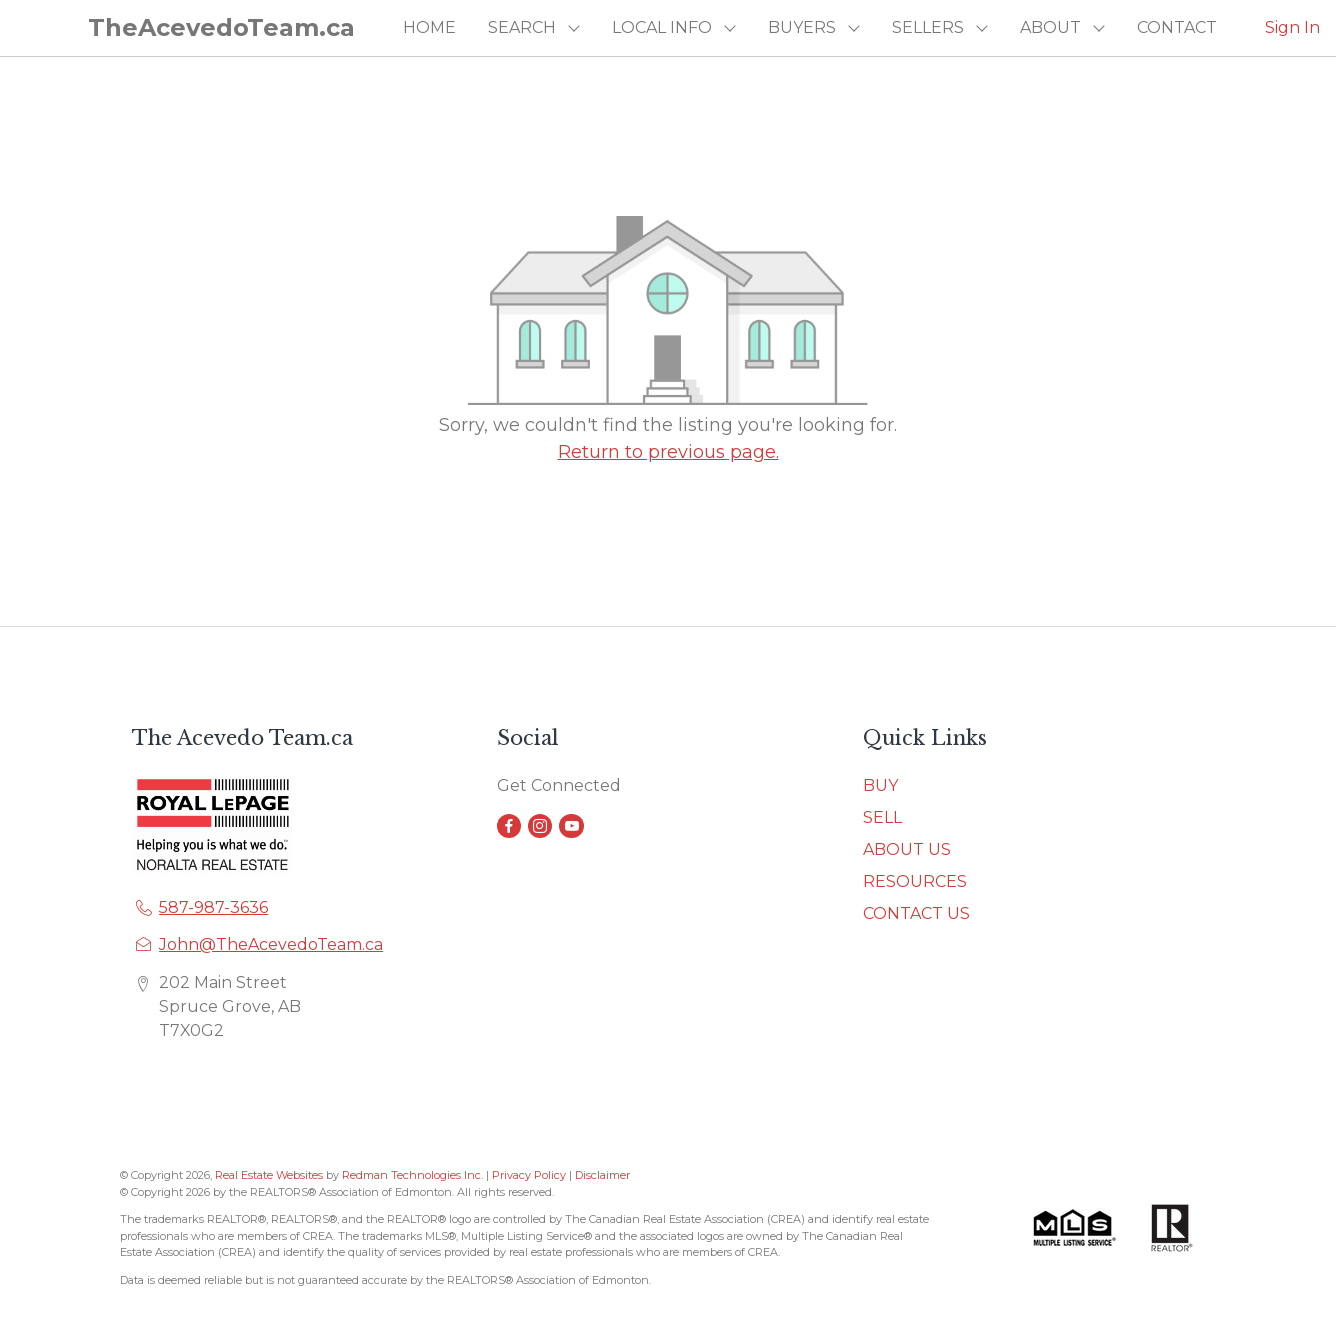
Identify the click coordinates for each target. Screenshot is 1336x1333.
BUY (880, 785)
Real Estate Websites (270, 1175)
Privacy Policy (529, 1175)
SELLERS (928, 27)
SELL (882, 817)
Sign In (1292, 27)
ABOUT (1050, 27)
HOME (429, 27)
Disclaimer (602, 1175)
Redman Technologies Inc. (414, 1175)
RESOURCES (915, 881)
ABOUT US (907, 849)
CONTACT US (916, 913)
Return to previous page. (668, 452)
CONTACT (1177, 27)
